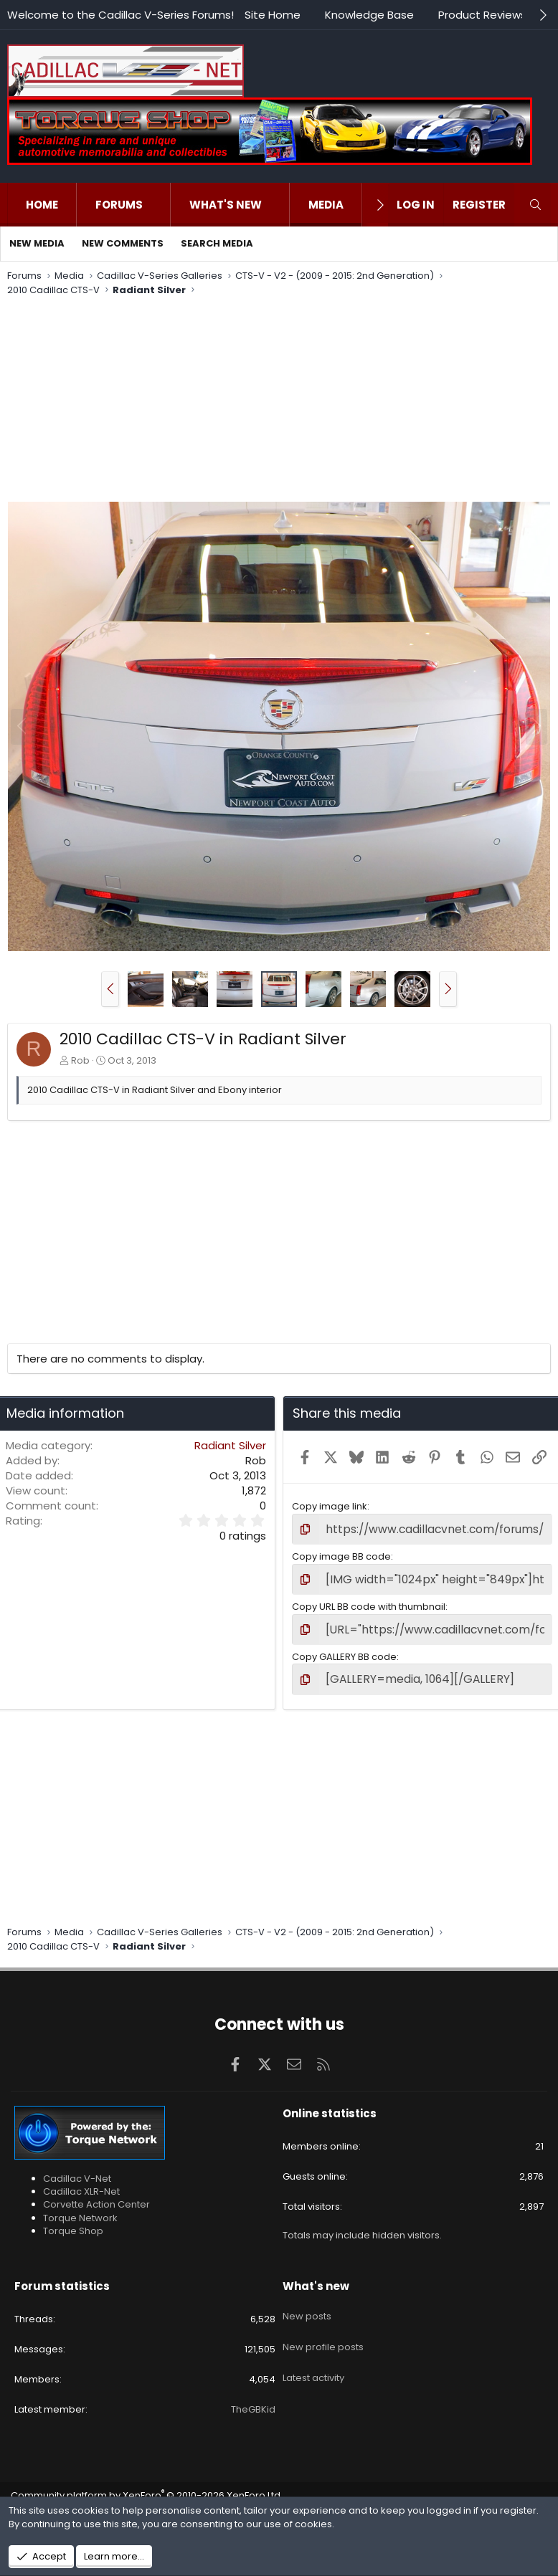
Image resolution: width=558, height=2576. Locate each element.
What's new (225, 204)
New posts (307, 2300)
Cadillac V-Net (77, 2168)
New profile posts (323, 2325)
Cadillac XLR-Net (81, 2181)
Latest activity (313, 2352)
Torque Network (80, 2207)
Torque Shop (73, 2220)
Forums (119, 204)
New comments (123, 243)
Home (42, 204)
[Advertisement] (275, 400)
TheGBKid (253, 2399)
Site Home (273, 14)
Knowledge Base (369, 14)
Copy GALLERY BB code (344, 1649)
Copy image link (329, 1506)
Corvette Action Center (96, 2194)
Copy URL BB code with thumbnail (368, 1601)
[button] (157, 204)
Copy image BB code (341, 1554)
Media (326, 204)
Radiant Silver (230, 1445)
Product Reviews (482, 14)
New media (37, 243)
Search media (217, 243)
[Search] (535, 204)
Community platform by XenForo (147, 2485)
